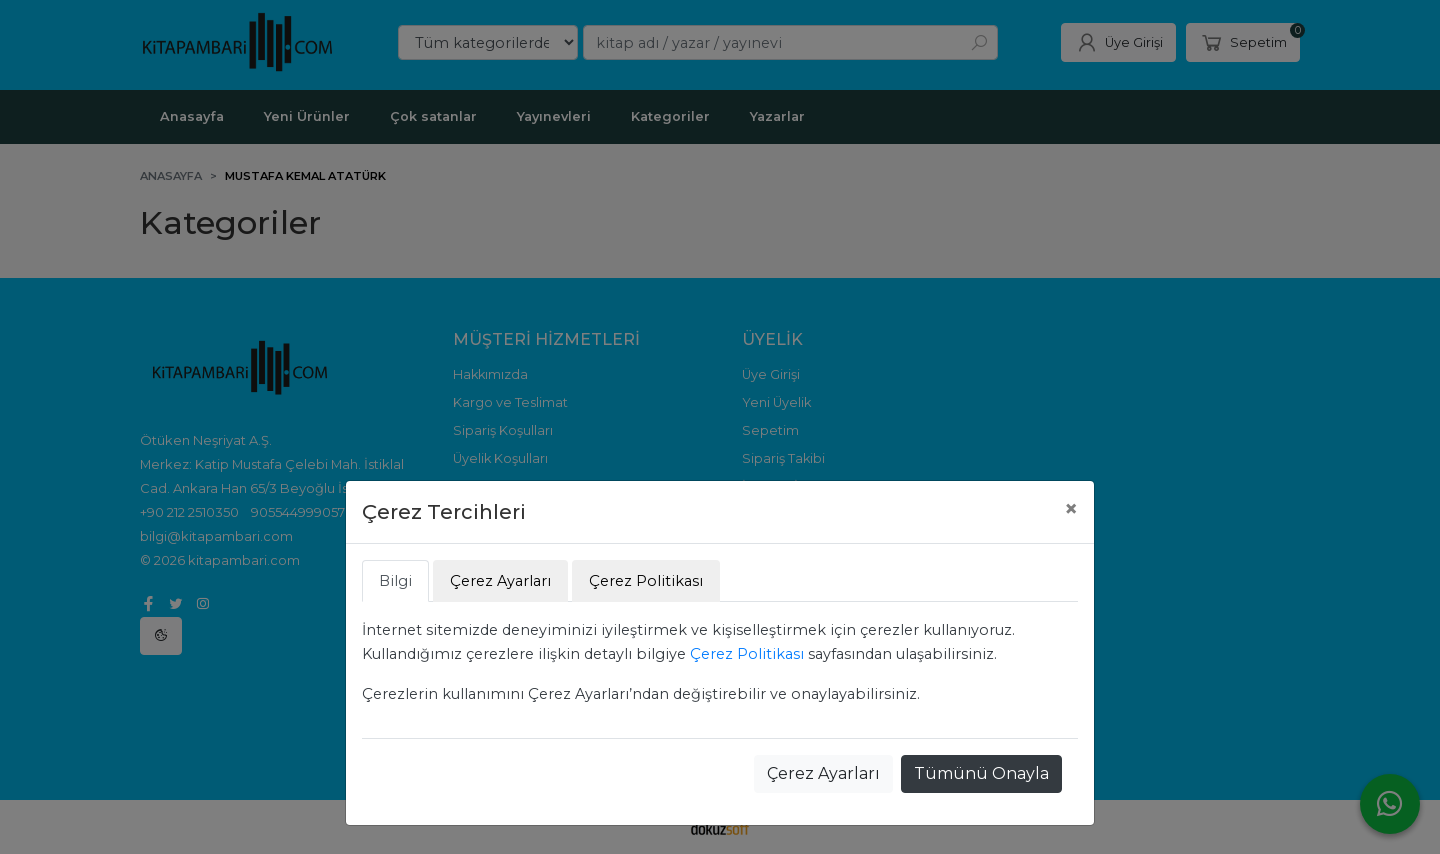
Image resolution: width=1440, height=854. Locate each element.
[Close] (1071, 509)
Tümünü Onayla (981, 773)
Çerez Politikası (747, 654)
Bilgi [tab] (395, 581)
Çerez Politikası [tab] (646, 581)
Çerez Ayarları (823, 773)
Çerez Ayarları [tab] (500, 581)
